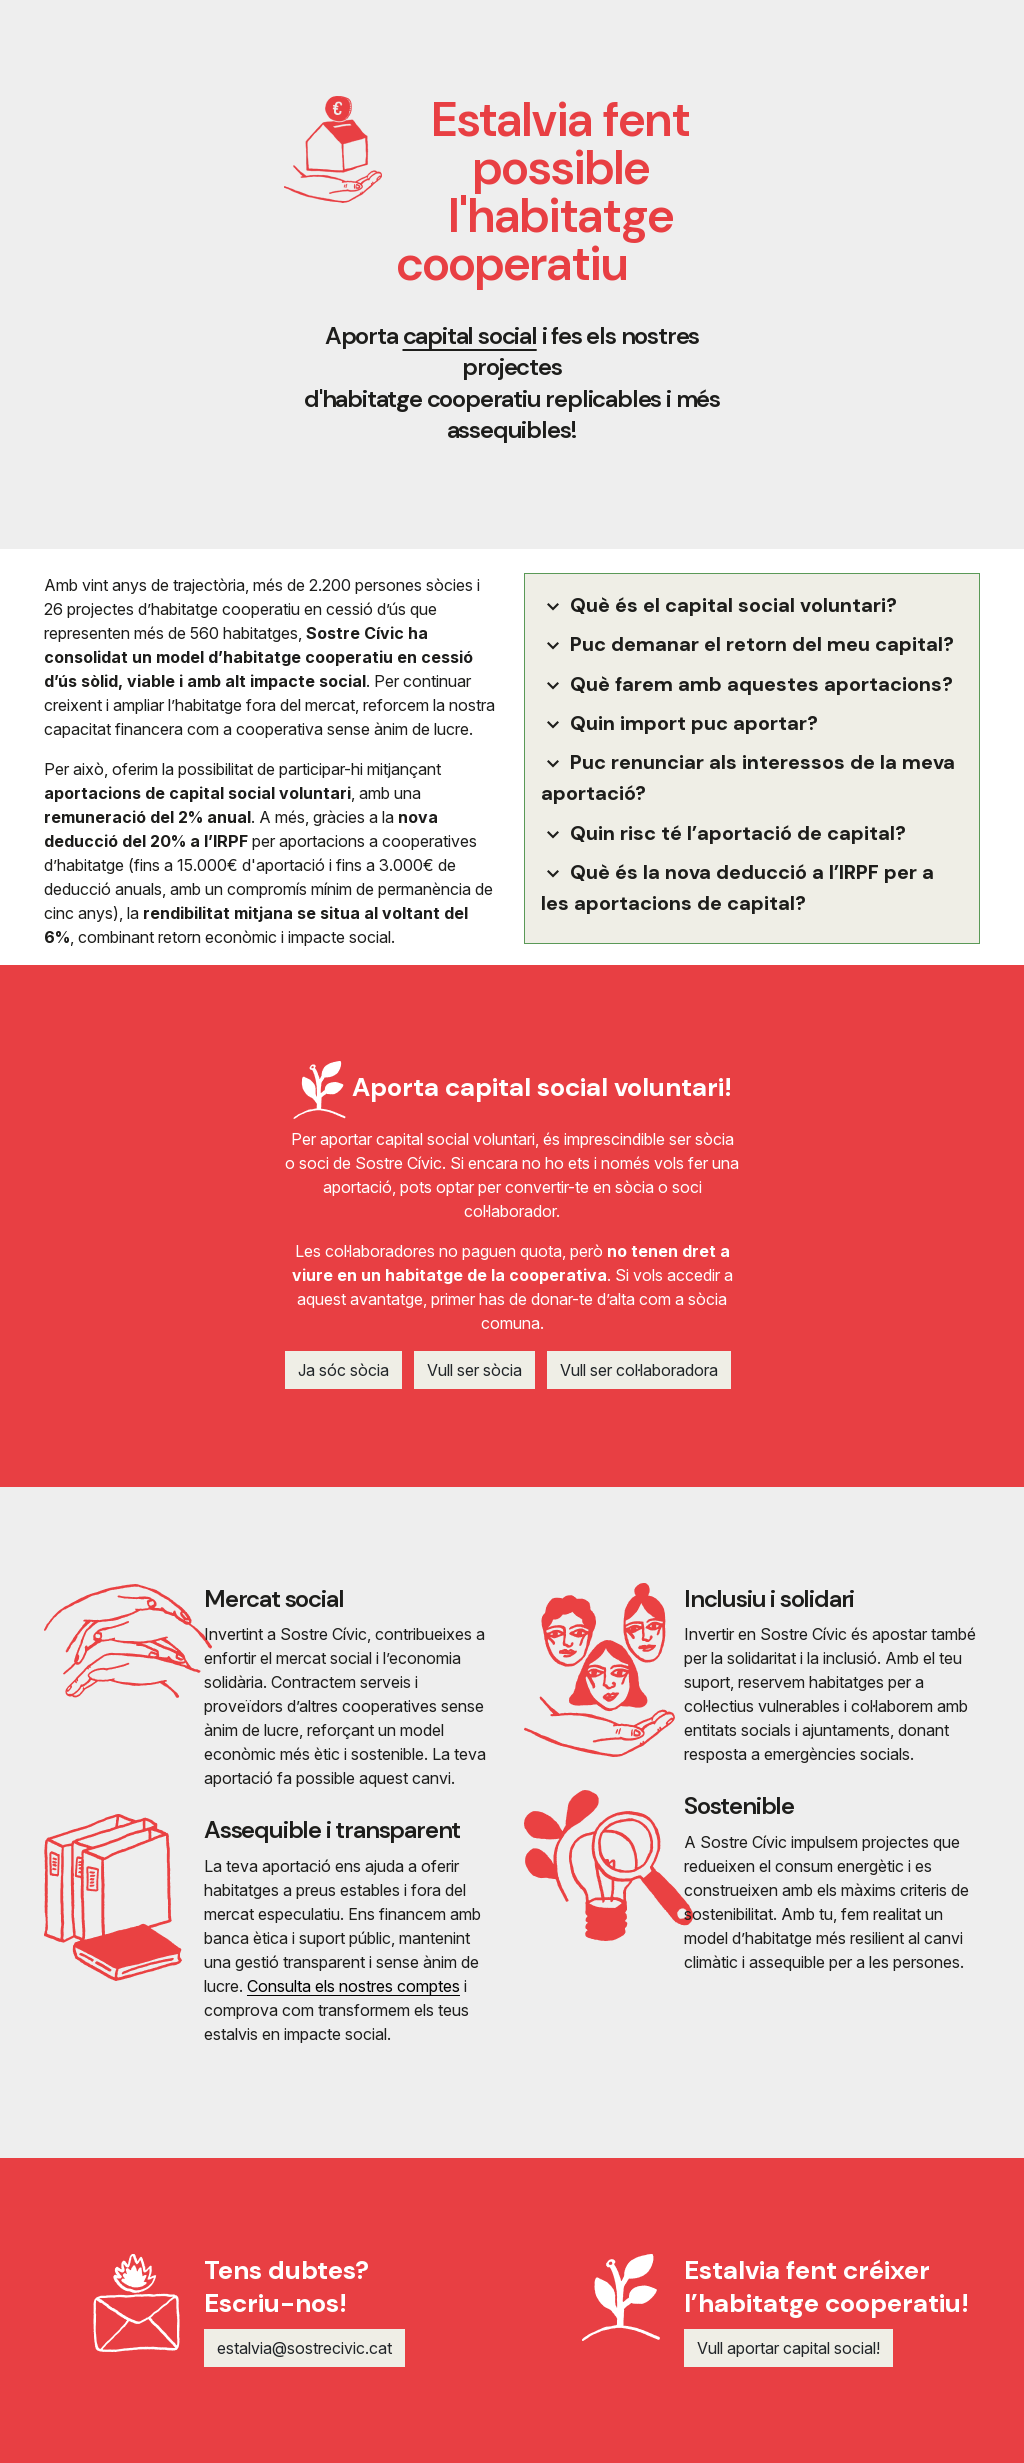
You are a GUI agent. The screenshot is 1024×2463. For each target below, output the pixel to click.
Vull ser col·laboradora (639, 1370)
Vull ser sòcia (474, 1370)
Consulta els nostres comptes (353, 1986)
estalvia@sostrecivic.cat (304, 2348)
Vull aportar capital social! (788, 2348)
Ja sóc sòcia (343, 1370)
